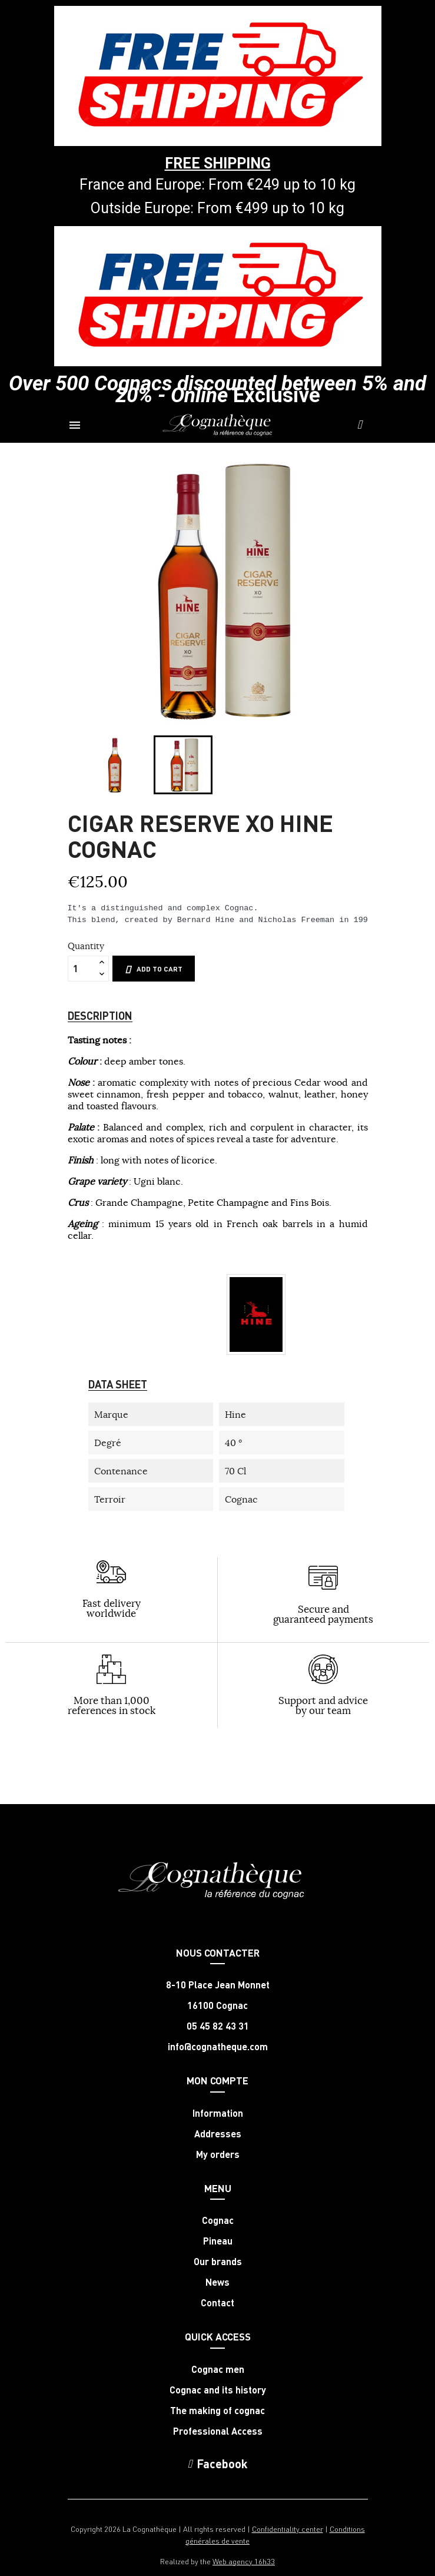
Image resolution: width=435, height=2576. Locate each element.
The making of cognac (217, 2410)
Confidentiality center (287, 2529)
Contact (217, 2303)
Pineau (218, 2241)
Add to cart (153, 969)
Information (217, 2113)
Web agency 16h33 (243, 2561)
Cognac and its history (218, 2390)
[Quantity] (82, 969)
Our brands (218, 2261)
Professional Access (218, 2431)
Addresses (217, 2134)
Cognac (218, 2220)
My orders (218, 2154)
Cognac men (217, 2369)
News (217, 2282)
